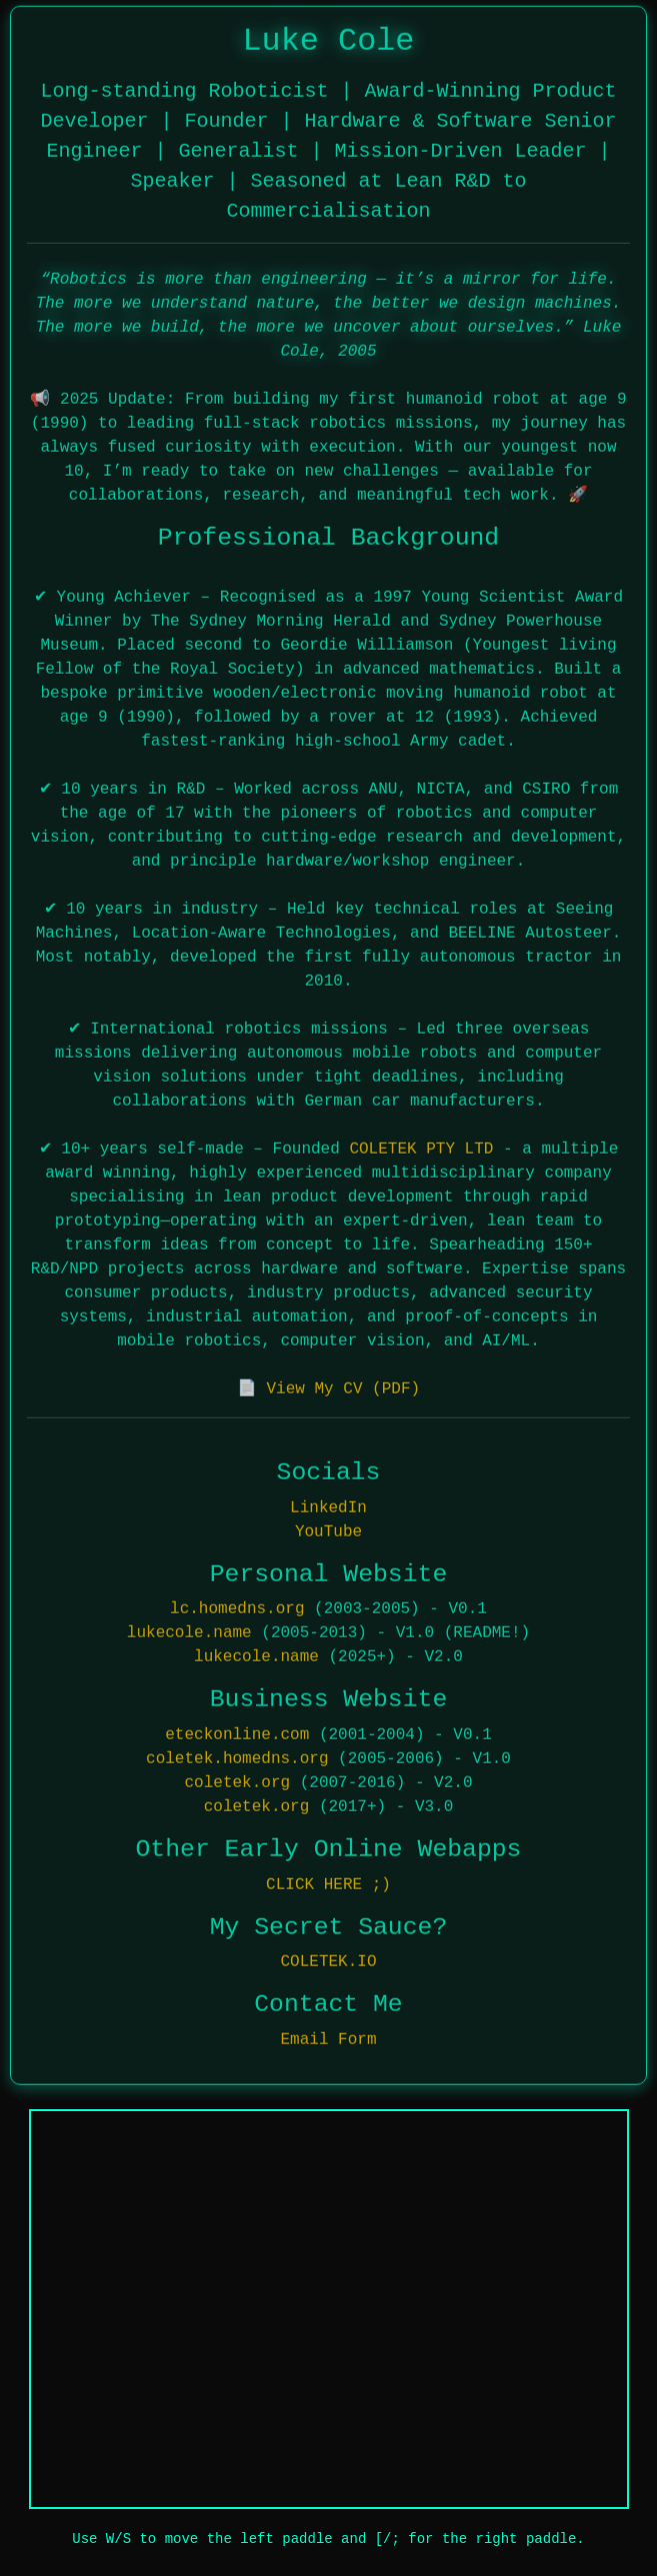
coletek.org (237, 1778)
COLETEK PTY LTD (421, 1145)
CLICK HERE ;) (328, 1879)
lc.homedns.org (237, 1604)
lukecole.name (189, 1628)
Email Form (328, 2035)
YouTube (328, 1526)
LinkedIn (328, 1502)
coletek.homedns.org (237, 1754)
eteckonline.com (237, 1730)
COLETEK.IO (328, 1957)
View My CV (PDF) (343, 1384)
